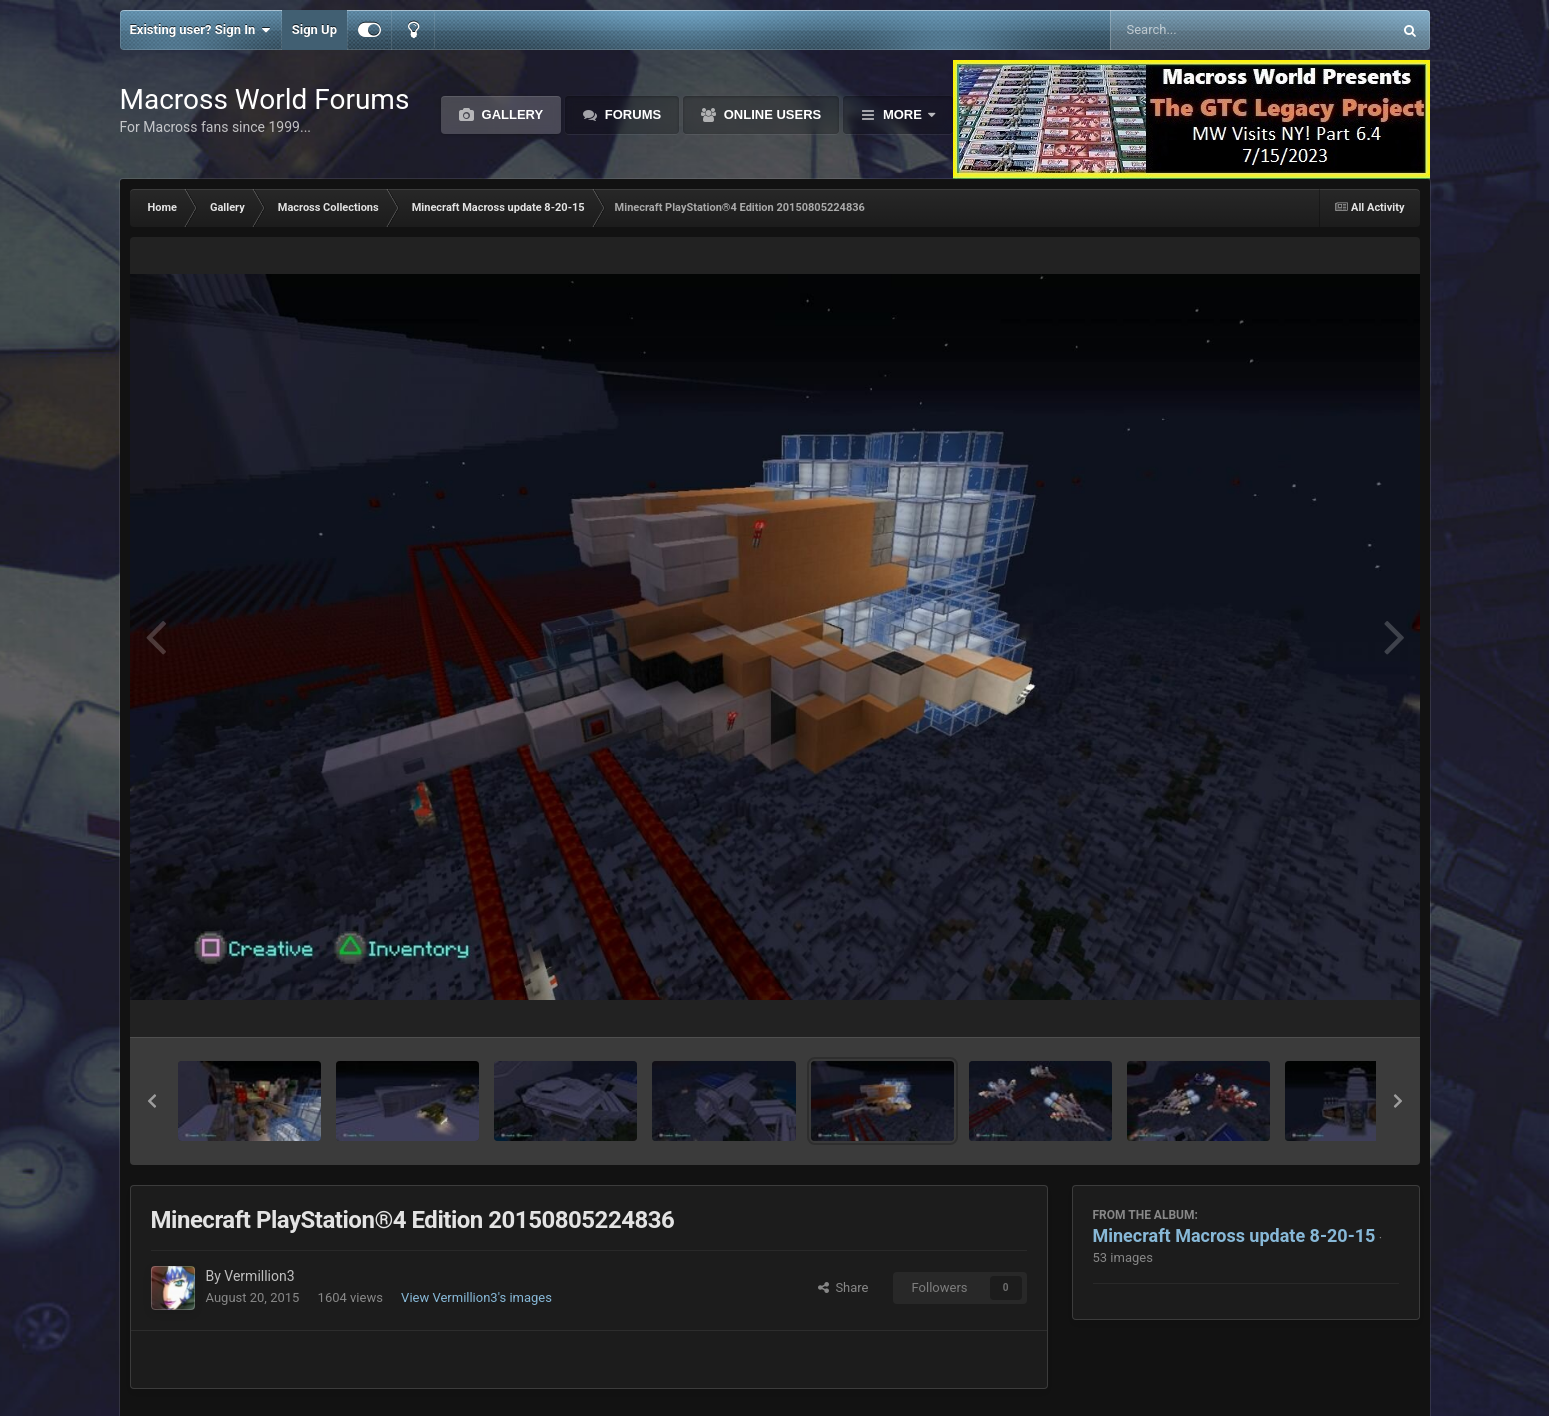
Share (843, 1287)
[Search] (1200, 30)
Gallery (510, 114)
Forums (631, 114)
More (902, 114)
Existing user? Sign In (200, 30)
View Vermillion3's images (476, 1297)
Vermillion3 (259, 1276)
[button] (152, 1101)
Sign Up (314, 29)
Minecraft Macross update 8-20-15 (1234, 1235)
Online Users (770, 114)
